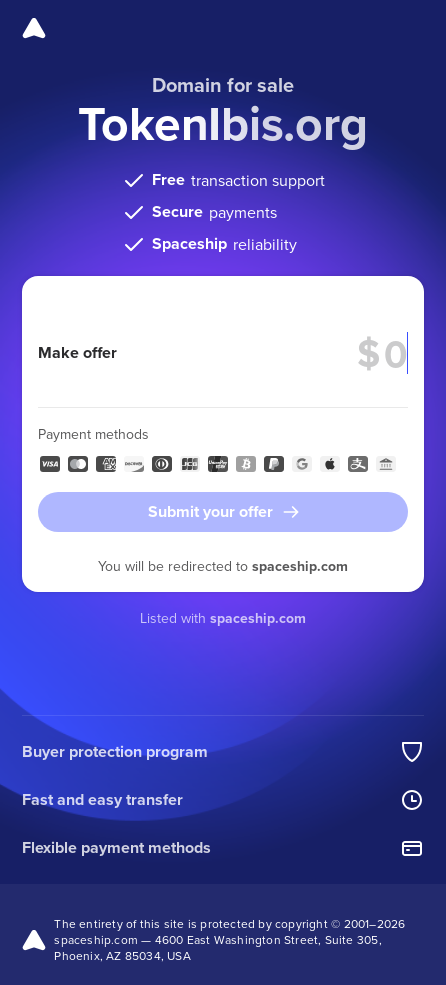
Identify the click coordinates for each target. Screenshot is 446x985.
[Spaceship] (34, 28)
